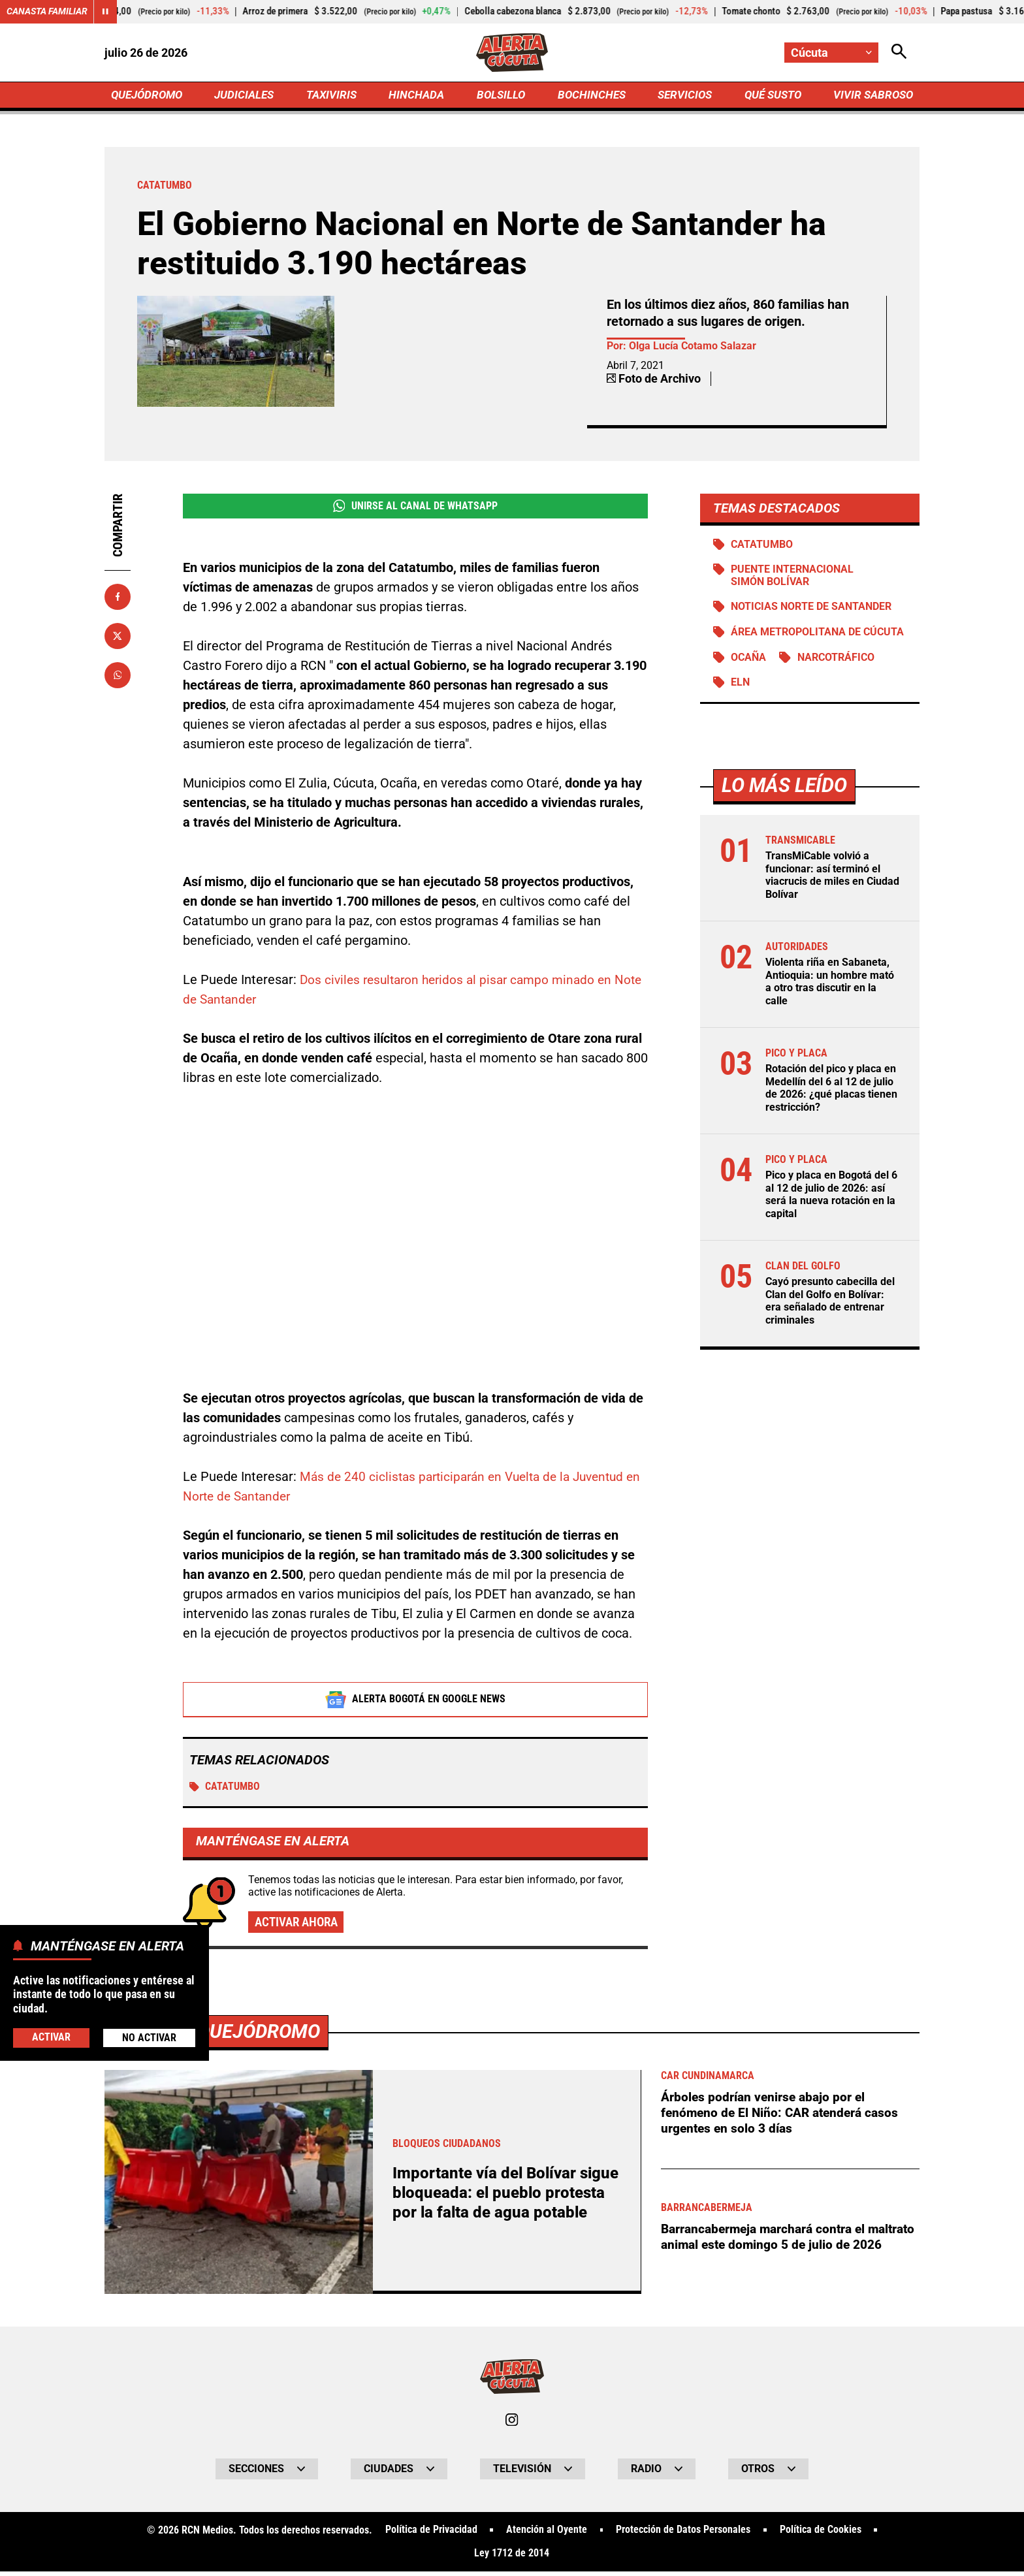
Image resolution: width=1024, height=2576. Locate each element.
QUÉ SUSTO (770, 96)
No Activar (149, 2037)
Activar (51, 2037)
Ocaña (749, 661)
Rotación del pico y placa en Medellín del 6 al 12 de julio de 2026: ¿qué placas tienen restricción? (831, 1091)
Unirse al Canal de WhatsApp (415, 508)
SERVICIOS (681, 96)
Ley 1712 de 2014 (511, 2557)
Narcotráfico (836, 661)
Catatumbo (225, 1789)
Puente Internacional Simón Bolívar (792, 577)
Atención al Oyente (546, 2534)
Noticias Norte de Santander (811, 609)
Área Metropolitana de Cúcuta (817, 635)
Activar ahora (299, 1925)
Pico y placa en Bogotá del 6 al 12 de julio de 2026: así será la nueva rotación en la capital (831, 1196)
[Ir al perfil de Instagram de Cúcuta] (512, 2423)
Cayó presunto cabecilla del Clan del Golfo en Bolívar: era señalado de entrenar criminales (830, 1302)
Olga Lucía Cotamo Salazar (692, 348)
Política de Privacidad (431, 2534)
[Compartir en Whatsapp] (117, 676)
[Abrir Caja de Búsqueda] (898, 52)
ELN (740, 686)
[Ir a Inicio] (512, 52)
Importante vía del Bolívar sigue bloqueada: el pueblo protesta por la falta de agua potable (495, 2196)
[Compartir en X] (117, 637)
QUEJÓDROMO (149, 96)
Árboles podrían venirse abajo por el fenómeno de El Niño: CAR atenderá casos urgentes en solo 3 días (784, 2116)
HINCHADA (418, 96)
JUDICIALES (247, 96)
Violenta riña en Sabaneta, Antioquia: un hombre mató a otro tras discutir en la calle (829, 985)
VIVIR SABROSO (871, 96)
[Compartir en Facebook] (117, 598)
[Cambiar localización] (831, 52)
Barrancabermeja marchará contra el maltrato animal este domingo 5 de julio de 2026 (785, 2248)
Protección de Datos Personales (683, 2534)
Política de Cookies (820, 2534)
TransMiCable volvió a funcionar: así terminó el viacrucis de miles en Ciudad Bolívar (832, 879)
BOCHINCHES (589, 96)
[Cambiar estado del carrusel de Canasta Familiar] (106, 12)
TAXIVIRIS (334, 96)
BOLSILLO (500, 96)
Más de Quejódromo (226, 2034)
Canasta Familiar (47, 12)
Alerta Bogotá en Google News (415, 1701)
